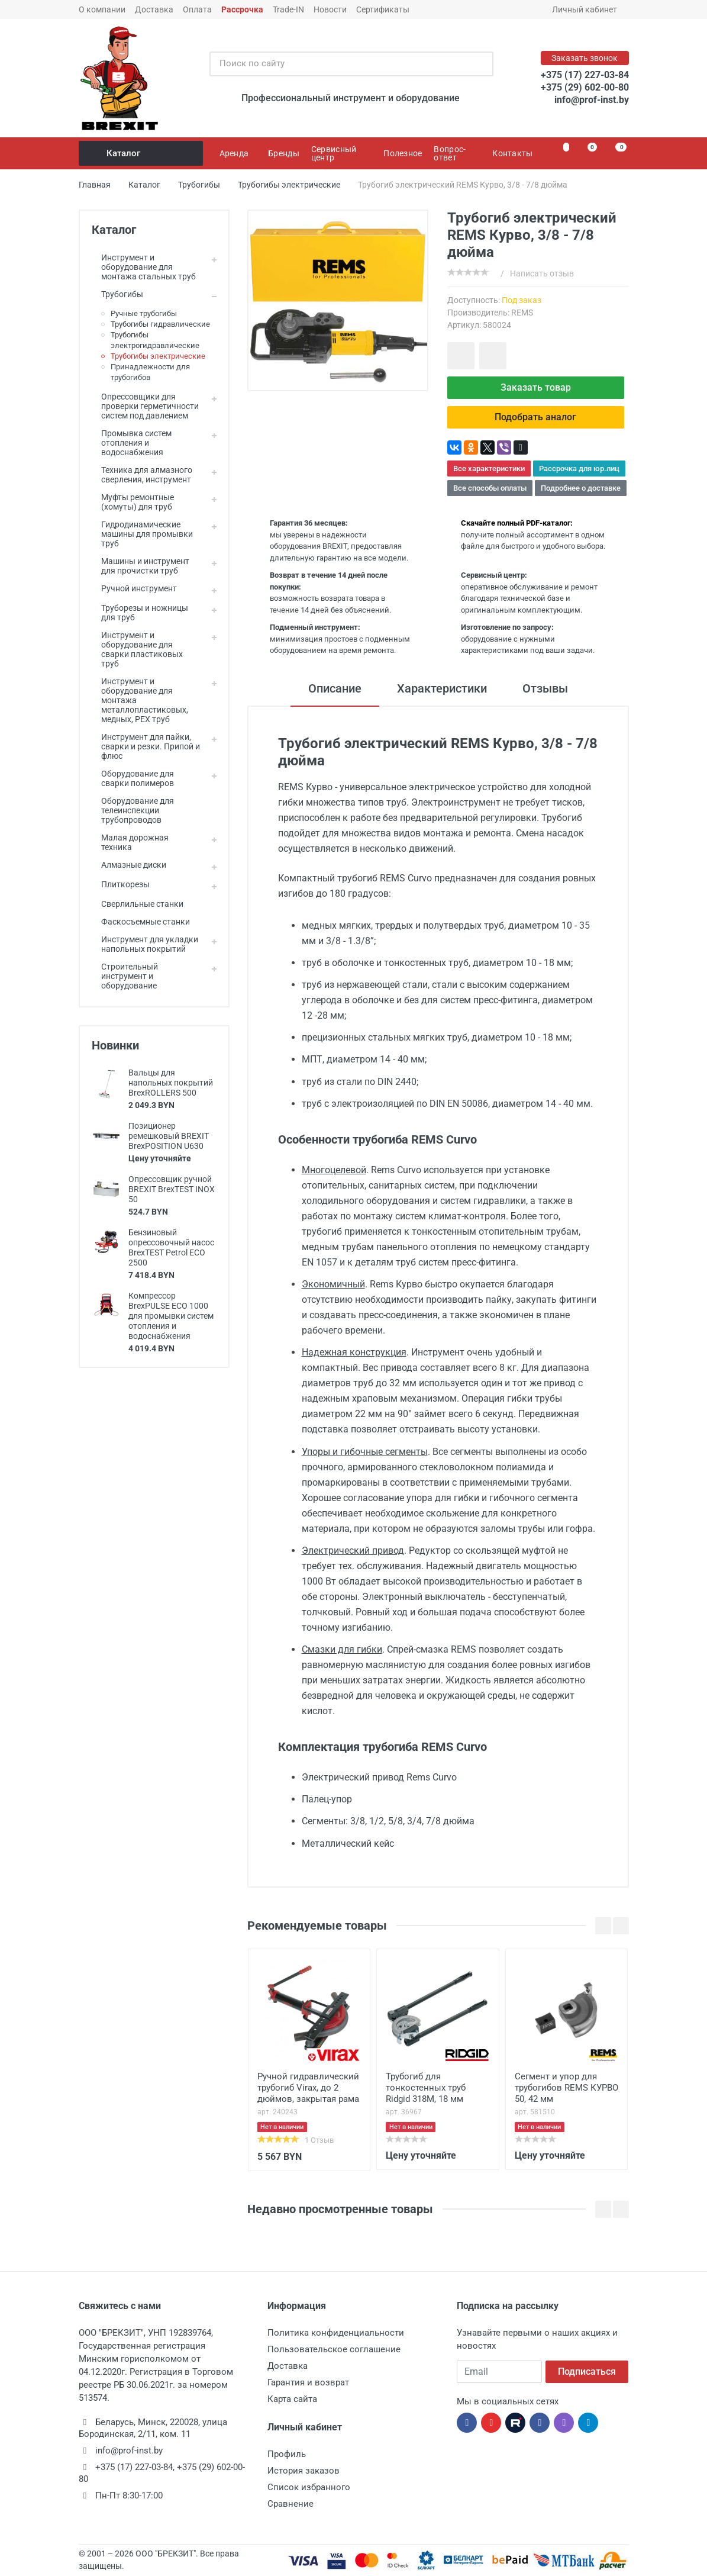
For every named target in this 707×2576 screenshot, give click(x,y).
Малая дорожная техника (130, 842)
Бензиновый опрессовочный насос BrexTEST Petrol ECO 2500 (171, 1247)
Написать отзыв (542, 273)
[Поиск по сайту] (339, 63)
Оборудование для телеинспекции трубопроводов (133, 810)
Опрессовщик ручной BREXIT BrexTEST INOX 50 (171, 1189)
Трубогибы (117, 294)
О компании (102, 9)
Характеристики (442, 688)
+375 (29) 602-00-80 (585, 87)
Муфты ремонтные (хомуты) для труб (133, 501)
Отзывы (545, 688)
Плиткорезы (121, 884)
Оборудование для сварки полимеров (133, 778)
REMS (522, 312)
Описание (334, 688)
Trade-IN (288, 9)
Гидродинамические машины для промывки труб (142, 534)
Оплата (197, 9)
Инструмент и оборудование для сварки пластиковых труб (137, 649)
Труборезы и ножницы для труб (140, 612)
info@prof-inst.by (591, 99)
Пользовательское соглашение (334, 2349)
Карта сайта (292, 2399)
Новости (330, 9)
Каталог (141, 153)
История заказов (303, 2470)
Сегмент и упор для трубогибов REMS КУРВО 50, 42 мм (566, 2087)
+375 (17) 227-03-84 (585, 74)
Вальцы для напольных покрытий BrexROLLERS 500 (170, 1082)
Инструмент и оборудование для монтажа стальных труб (144, 267)
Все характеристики (489, 468)
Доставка (154, 9)
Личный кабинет (588, 9)
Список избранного (308, 2487)
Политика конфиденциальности (335, 2332)
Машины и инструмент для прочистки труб (140, 565)
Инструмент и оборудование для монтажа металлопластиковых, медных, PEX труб (140, 700)
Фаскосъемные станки (141, 921)
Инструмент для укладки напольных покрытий (145, 944)
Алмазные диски (129, 865)
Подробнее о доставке (581, 488)
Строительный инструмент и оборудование (125, 976)
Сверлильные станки (137, 904)
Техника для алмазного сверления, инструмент (142, 474)
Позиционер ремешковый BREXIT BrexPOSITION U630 (168, 1136)
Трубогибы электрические (158, 356)
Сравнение (290, 2503)
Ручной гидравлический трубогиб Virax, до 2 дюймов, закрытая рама (308, 2087)
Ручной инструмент (134, 588)
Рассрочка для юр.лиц (579, 468)
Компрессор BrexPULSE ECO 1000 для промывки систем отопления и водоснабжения (171, 1316)
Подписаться (587, 2371)
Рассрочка (242, 9)
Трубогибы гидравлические (160, 324)
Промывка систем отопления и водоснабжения (132, 443)
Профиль (286, 2454)
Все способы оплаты (490, 488)
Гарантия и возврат (308, 2382)
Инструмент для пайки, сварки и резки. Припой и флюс (146, 746)
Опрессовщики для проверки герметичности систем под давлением (145, 406)
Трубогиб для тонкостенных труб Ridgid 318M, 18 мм (426, 2087)
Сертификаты (382, 9)
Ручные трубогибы (144, 313)
